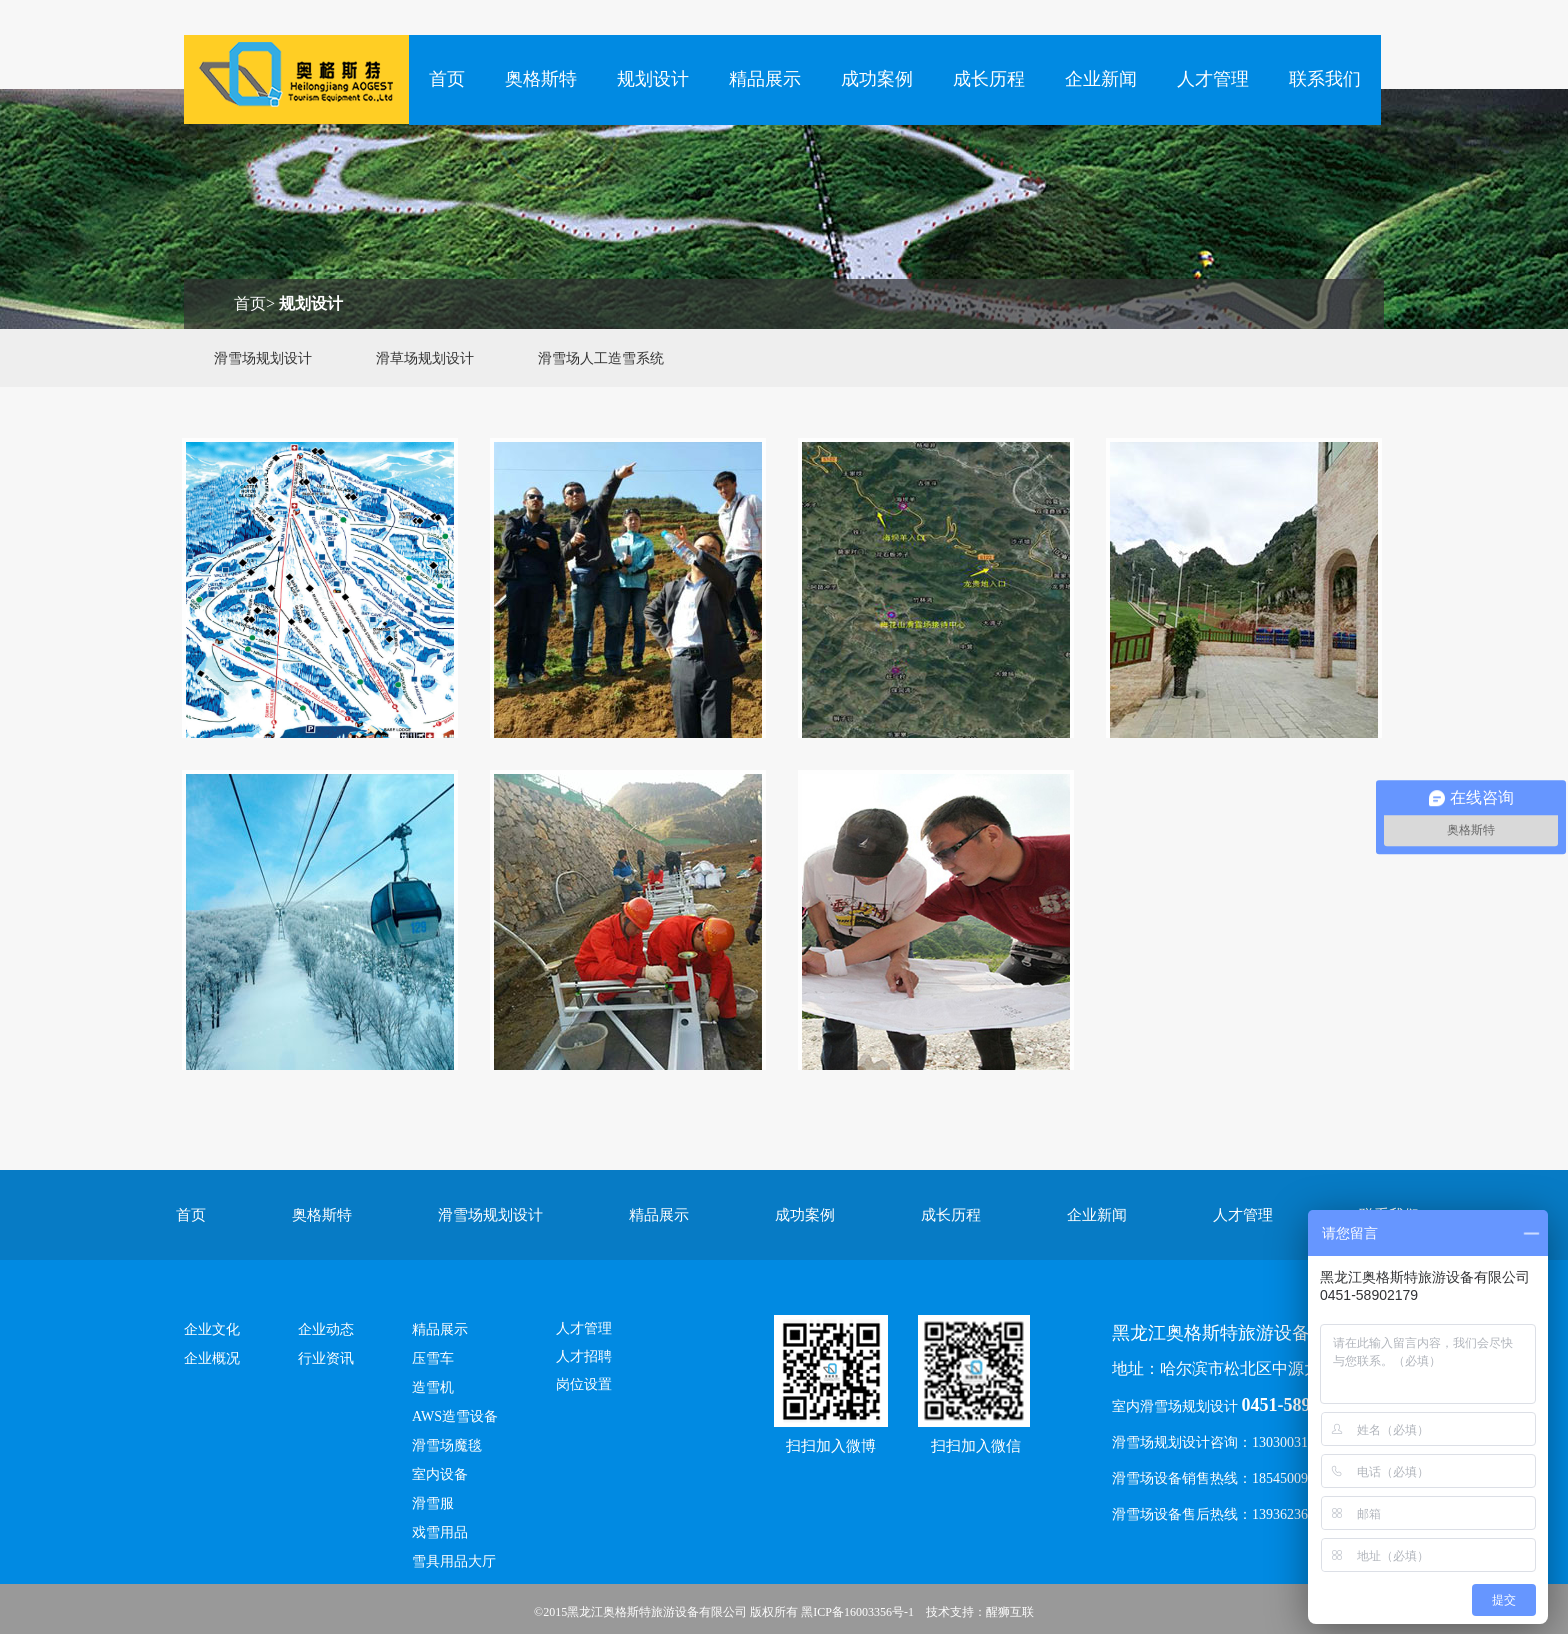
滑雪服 (433, 1503)
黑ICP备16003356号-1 (857, 1612)
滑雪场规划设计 (263, 358)
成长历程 (989, 79)
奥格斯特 (541, 79)
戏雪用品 (440, 1532)
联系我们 (1325, 79)
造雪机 (433, 1387)
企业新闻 (1101, 79)
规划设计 (653, 79)
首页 (447, 79)
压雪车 (433, 1358)
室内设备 (440, 1474)
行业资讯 (326, 1358)
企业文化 (212, 1329)
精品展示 (765, 79)
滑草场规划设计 (425, 358)
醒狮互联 (1010, 1612)
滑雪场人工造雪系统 (601, 358)
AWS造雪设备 (455, 1416)
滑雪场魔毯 (447, 1445)
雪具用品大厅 (454, 1561)
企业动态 (326, 1329)
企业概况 (212, 1358)
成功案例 (877, 79)
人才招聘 (584, 1356)
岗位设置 (584, 1384)
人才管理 (1213, 79)
